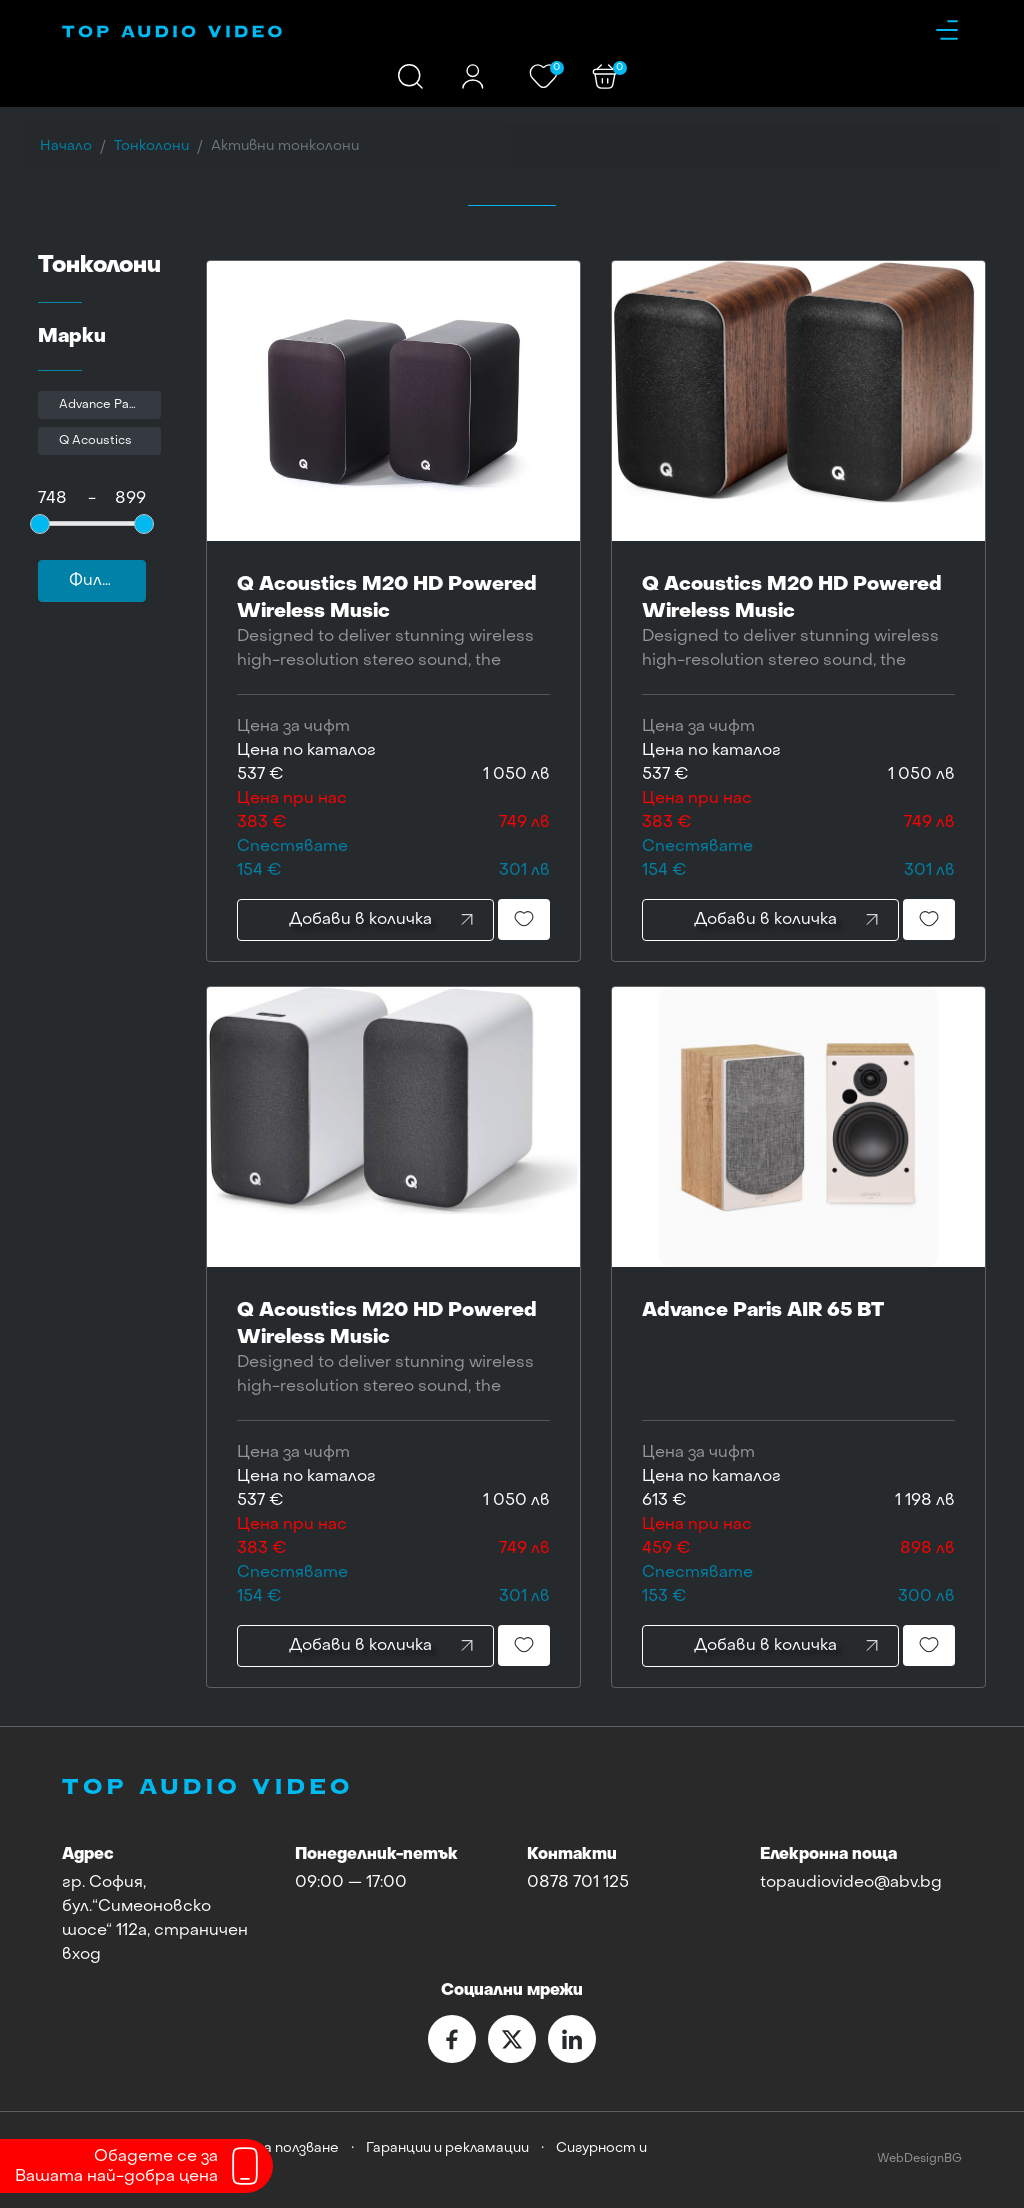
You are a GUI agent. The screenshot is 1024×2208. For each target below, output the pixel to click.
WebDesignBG (919, 2159)
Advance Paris (101, 405)
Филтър (103, 581)
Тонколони (151, 146)
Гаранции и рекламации (447, 2148)
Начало (66, 146)
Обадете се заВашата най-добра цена (116, 2167)
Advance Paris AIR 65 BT (798, 1336)
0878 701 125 (578, 1883)
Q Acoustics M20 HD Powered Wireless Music (393, 624)
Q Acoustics (95, 441)
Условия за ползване (269, 2148)
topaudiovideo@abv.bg (851, 1883)
